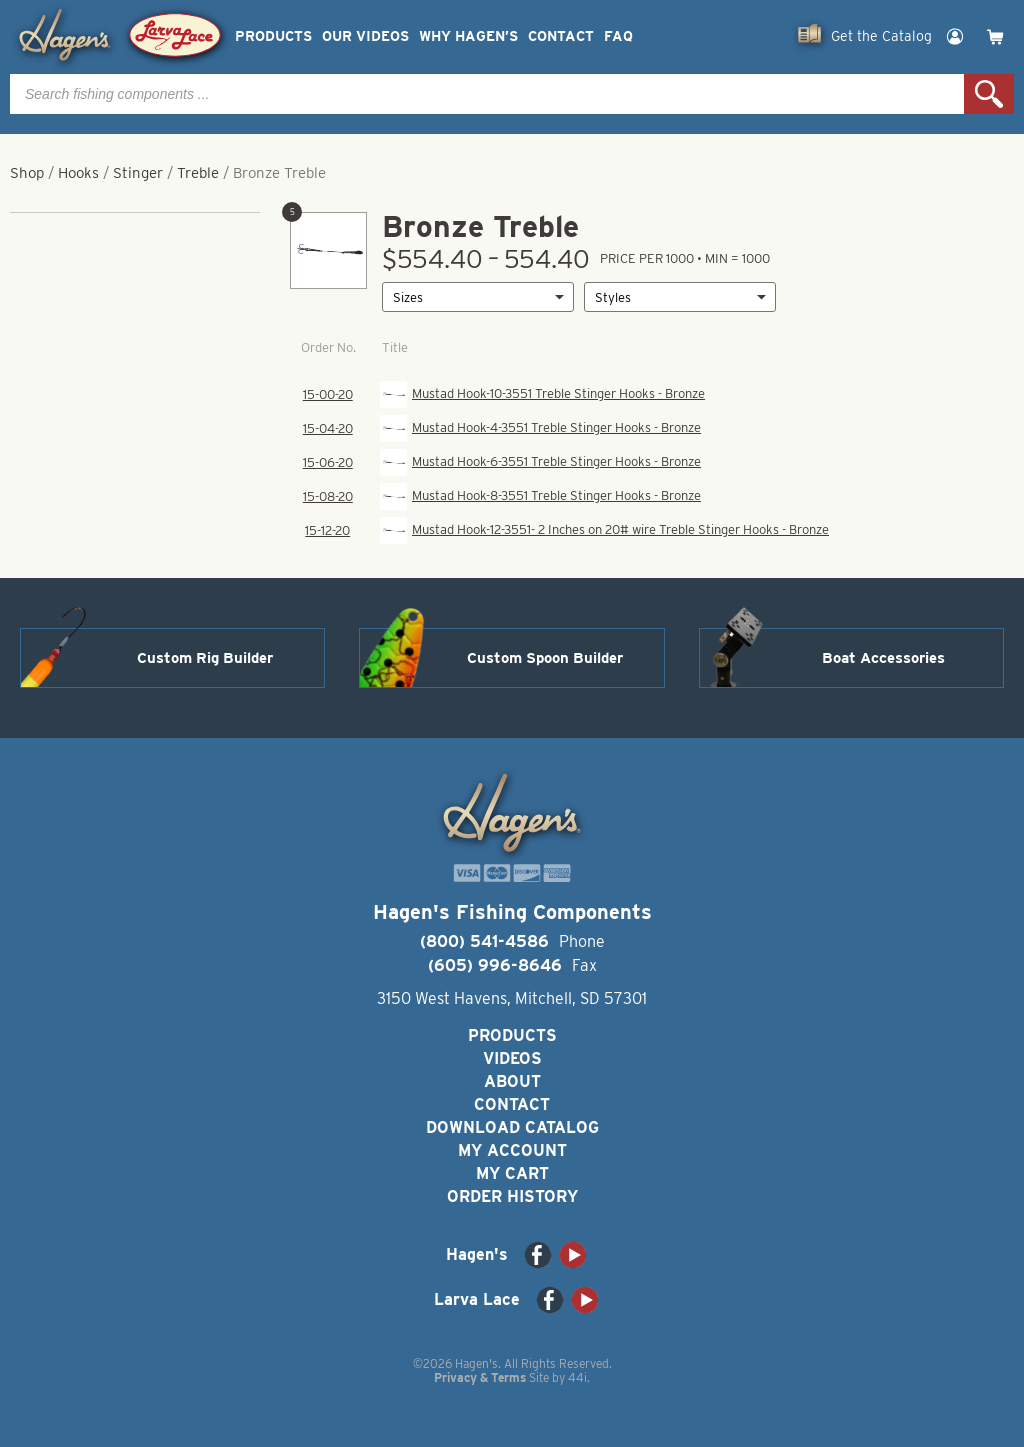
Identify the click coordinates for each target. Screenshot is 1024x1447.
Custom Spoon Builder (545, 658)
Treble (198, 173)
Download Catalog (512, 1127)
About (512, 1081)
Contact (561, 36)
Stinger (138, 173)
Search (989, 94)
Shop (27, 173)
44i (577, 1377)
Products (273, 36)
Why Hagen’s (468, 36)
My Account (512, 1150)
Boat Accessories (883, 658)
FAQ (618, 36)
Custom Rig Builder (205, 658)
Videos (512, 1058)
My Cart (512, 1173)
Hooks (78, 173)
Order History (512, 1196)
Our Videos (365, 36)
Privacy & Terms (480, 1377)
